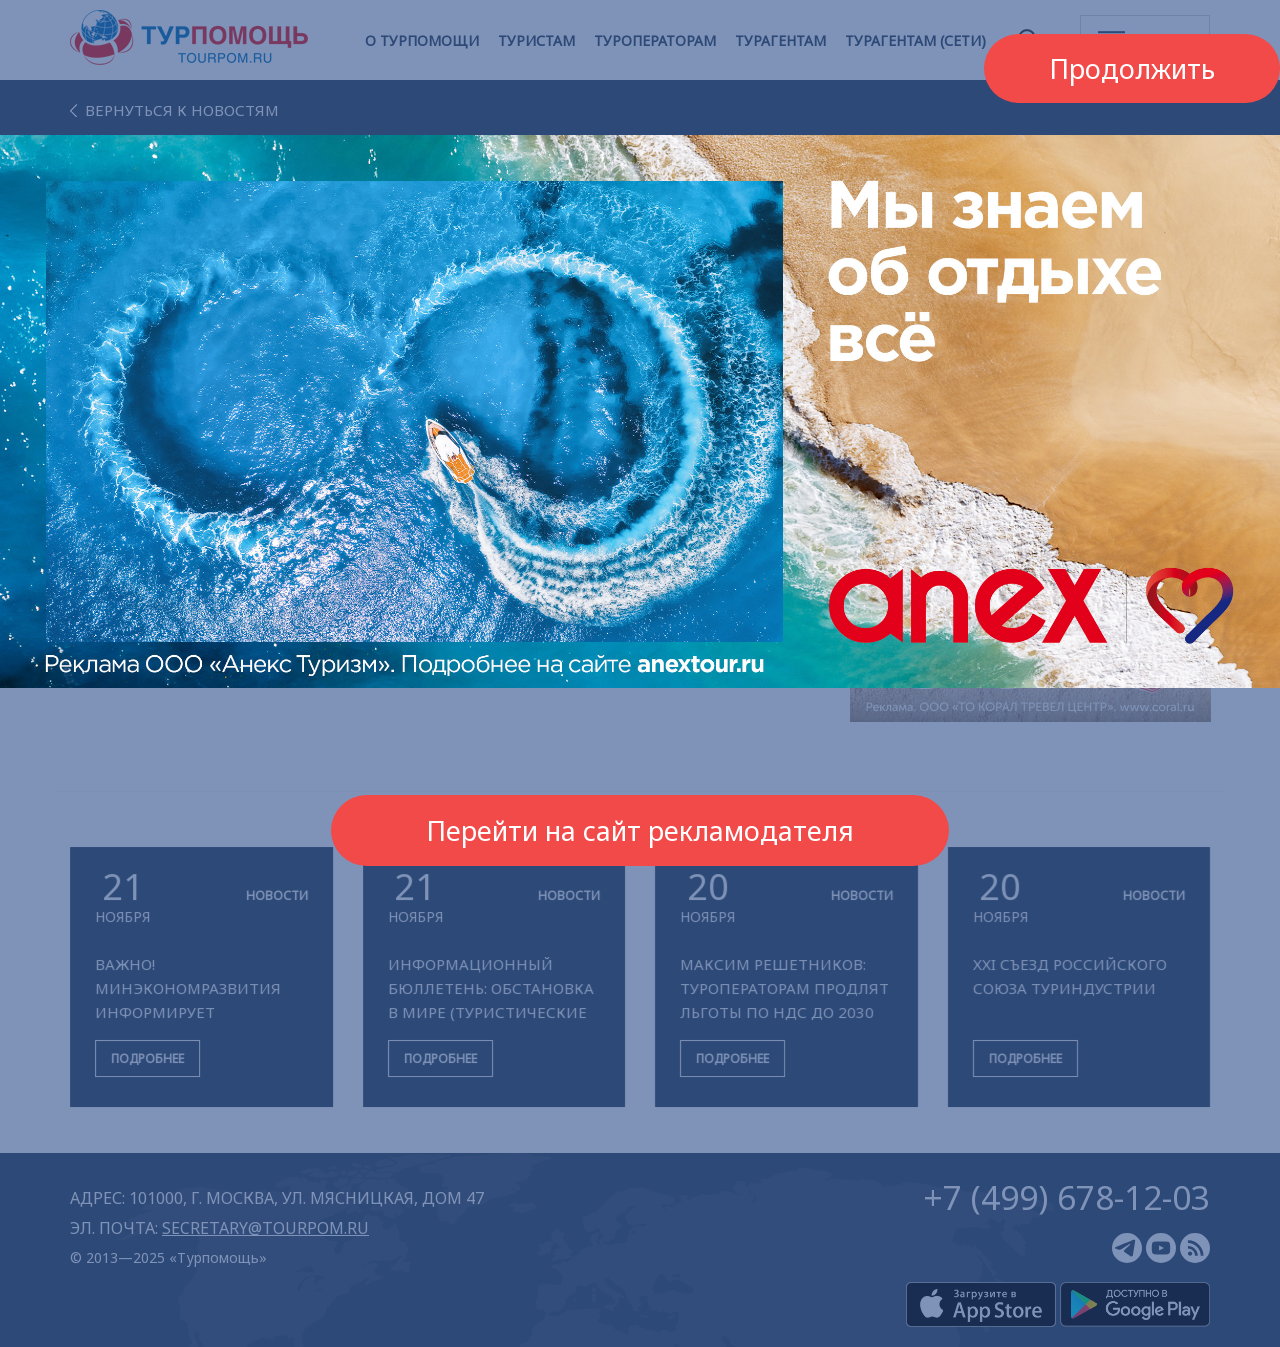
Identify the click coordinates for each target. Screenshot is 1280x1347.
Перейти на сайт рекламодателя (640, 830)
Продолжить (1132, 68)
